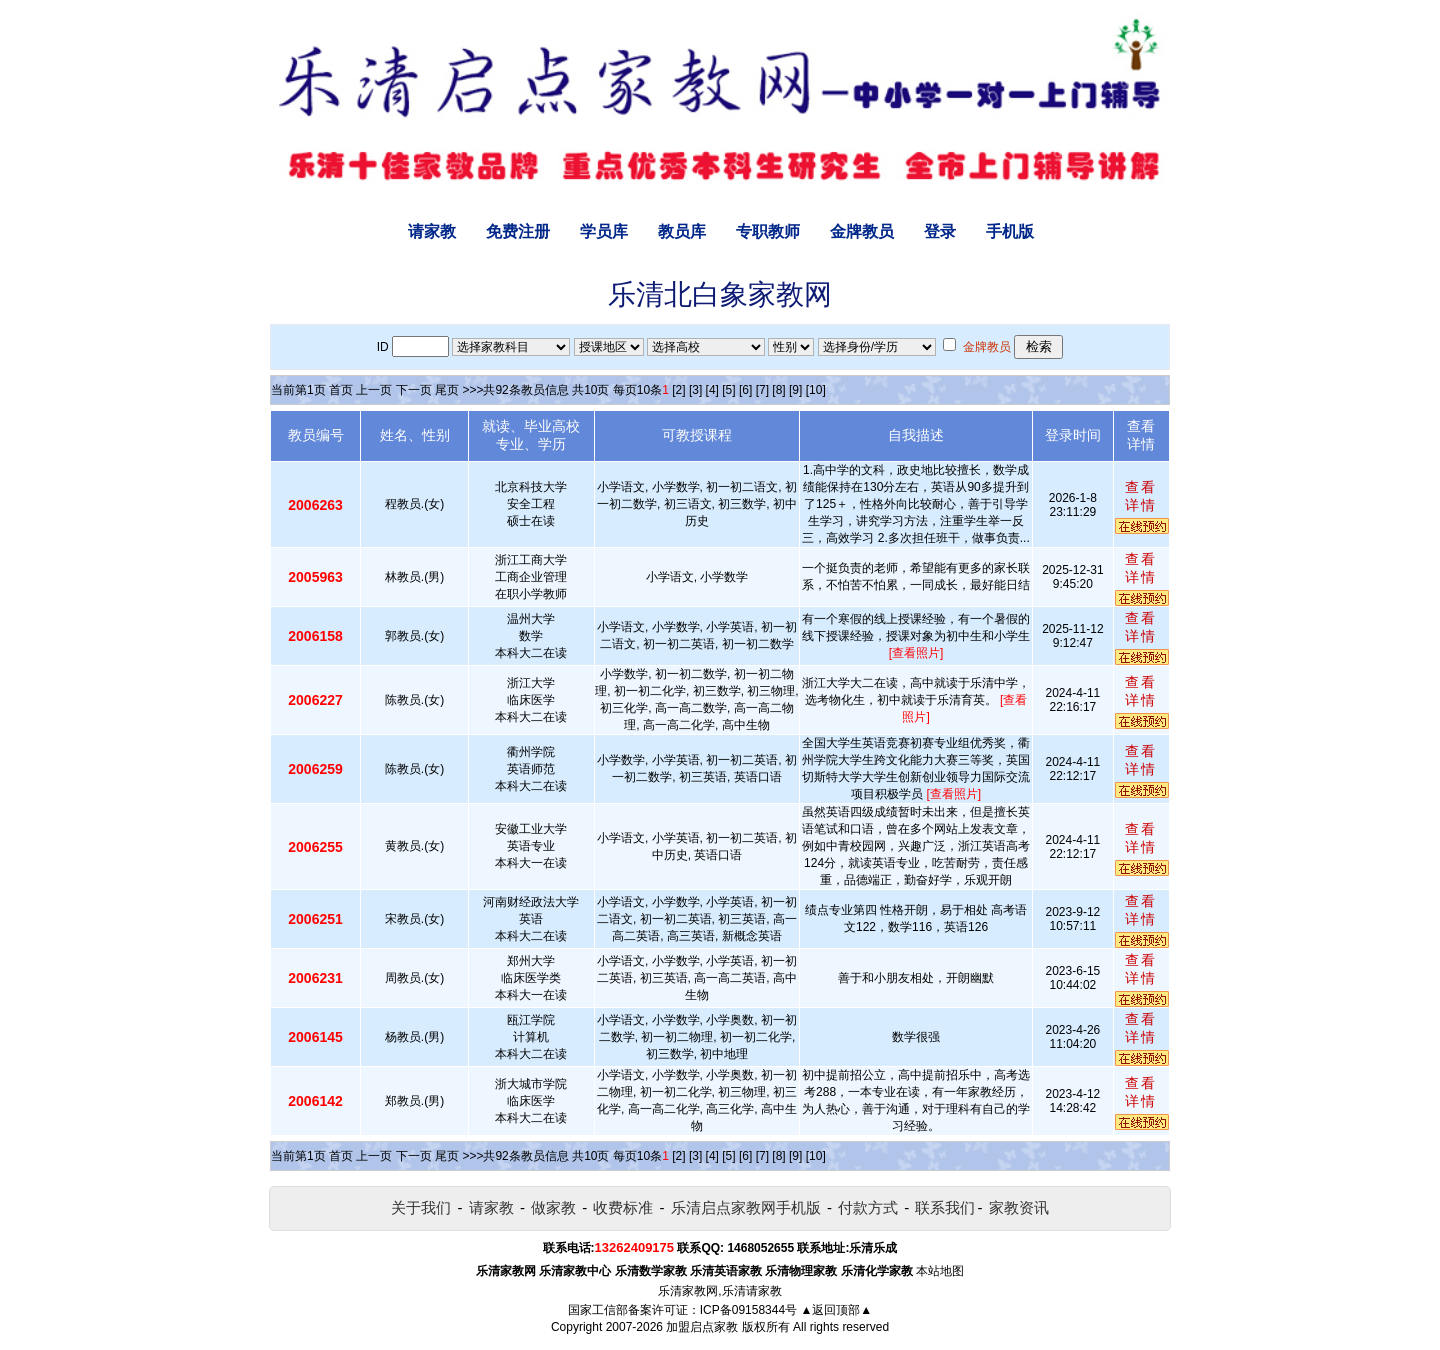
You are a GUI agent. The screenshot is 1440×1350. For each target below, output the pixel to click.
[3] (695, 390)
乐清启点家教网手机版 (746, 1207)
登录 (940, 231)
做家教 (553, 1207)
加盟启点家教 (702, 1327)
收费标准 (623, 1207)
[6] (745, 390)
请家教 (432, 231)
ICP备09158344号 (748, 1310)
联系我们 (945, 1207)
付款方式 (868, 1207)
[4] (712, 390)
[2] (678, 390)
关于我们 (421, 1207)
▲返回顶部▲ (836, 1310)
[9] (795, 390)
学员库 (604, 231)
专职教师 (768, 231)
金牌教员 (862, 231)
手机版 (1010, 231)
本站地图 (940, 1271)
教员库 (682, 231)
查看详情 (1141, 496)
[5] (728, 390)
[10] (816, 390)
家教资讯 (1019, 1207)
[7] (762, 390)
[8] (778, 390)
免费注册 (518, 231)
